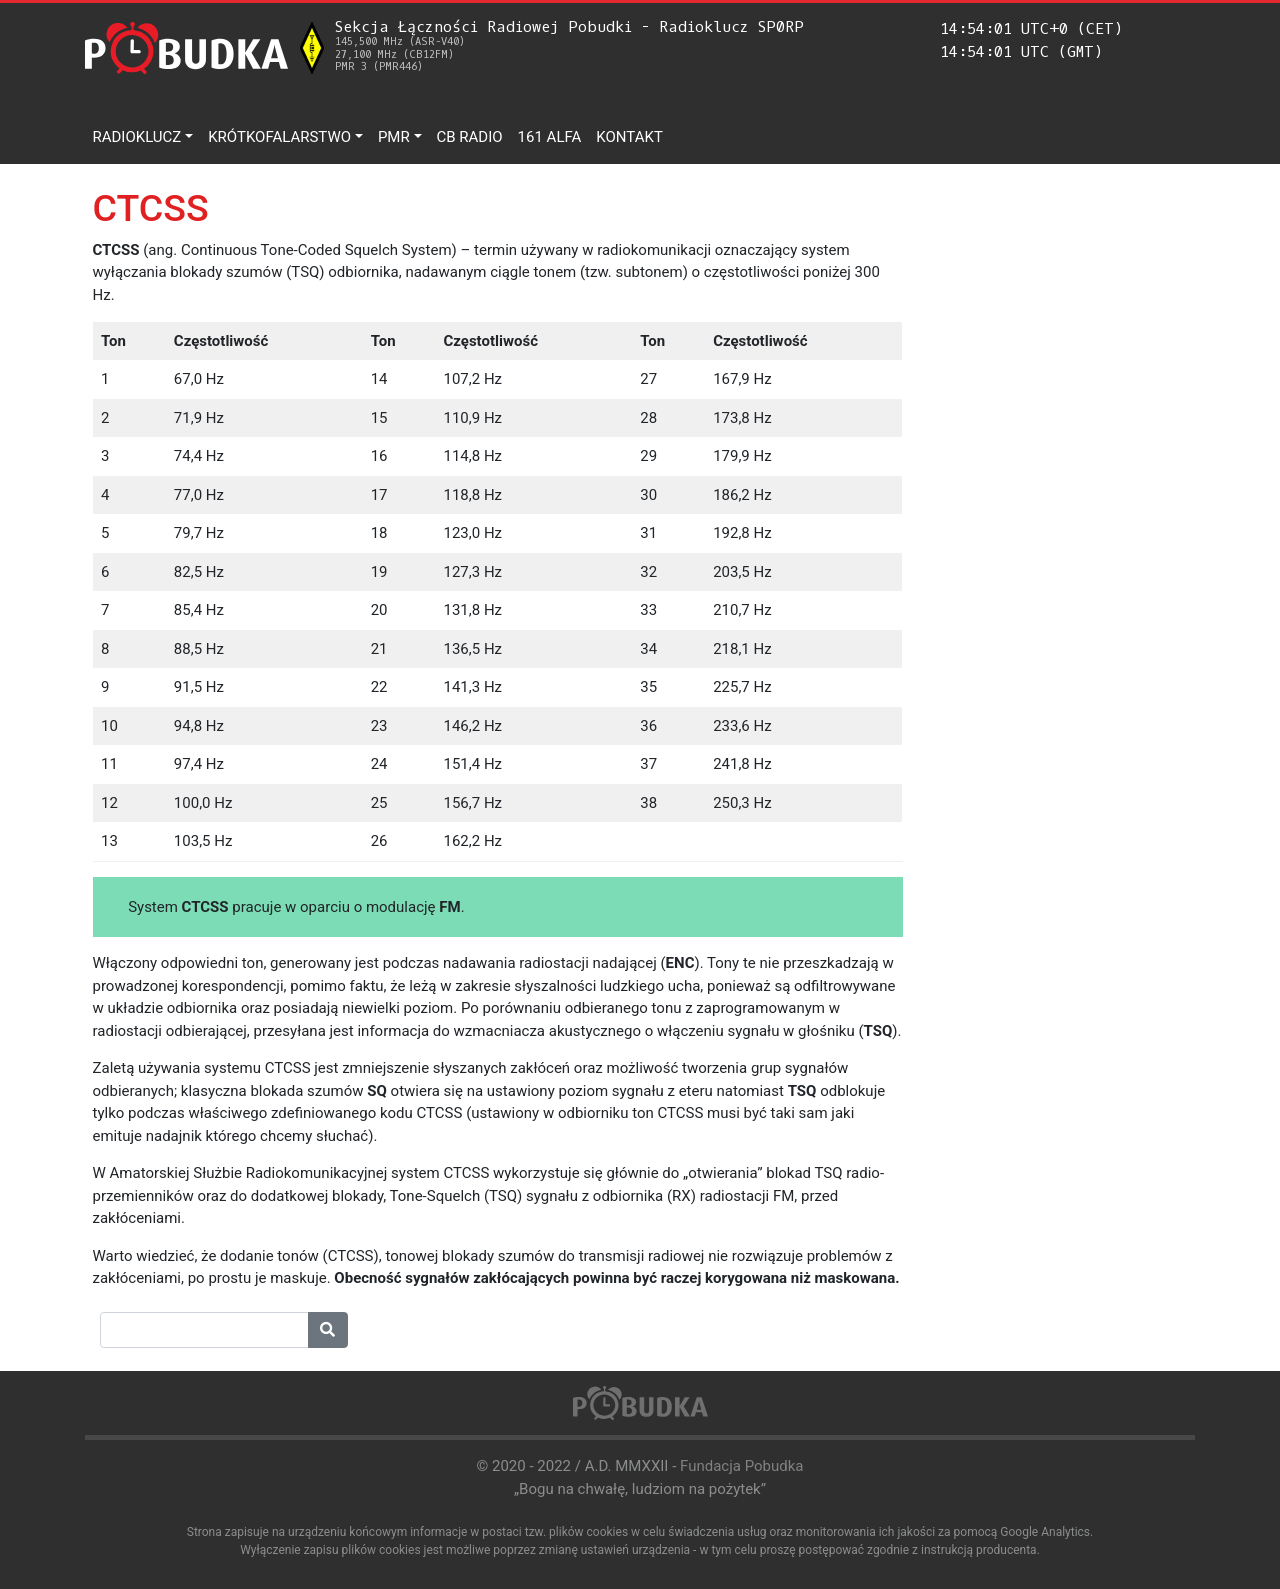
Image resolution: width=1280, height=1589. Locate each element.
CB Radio (470, 137)
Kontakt (629, 137)
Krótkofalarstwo (279, 137)
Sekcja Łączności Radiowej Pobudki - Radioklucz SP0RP (569, 45)
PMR (394, 137)
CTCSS (151, 208)
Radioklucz (137, 137)
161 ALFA (550, 137)
